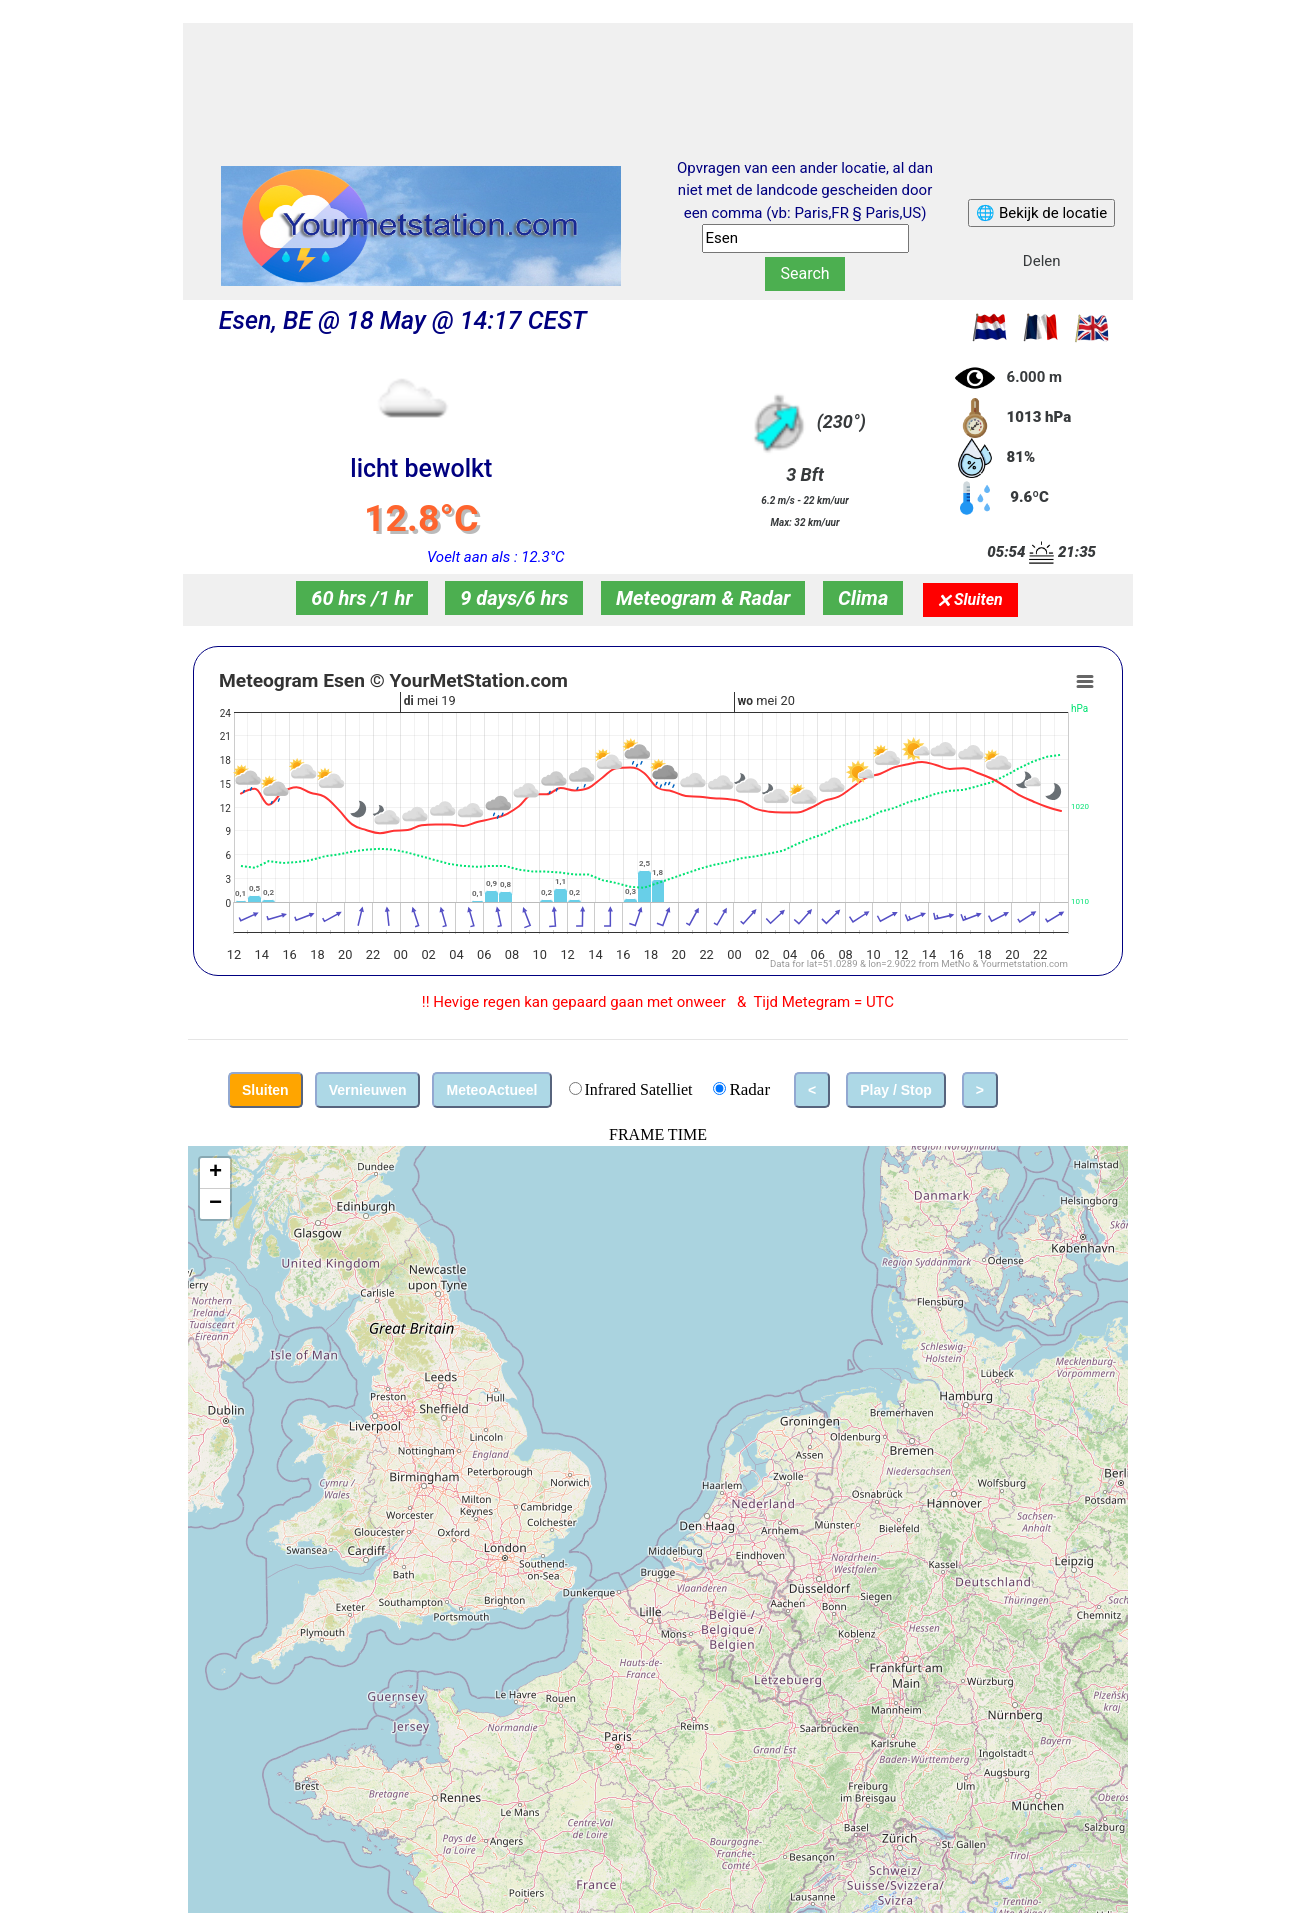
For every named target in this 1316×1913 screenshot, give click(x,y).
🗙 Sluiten (970, 599)
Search (804, 273)
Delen (1042, 261)
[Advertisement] (658, 73)
